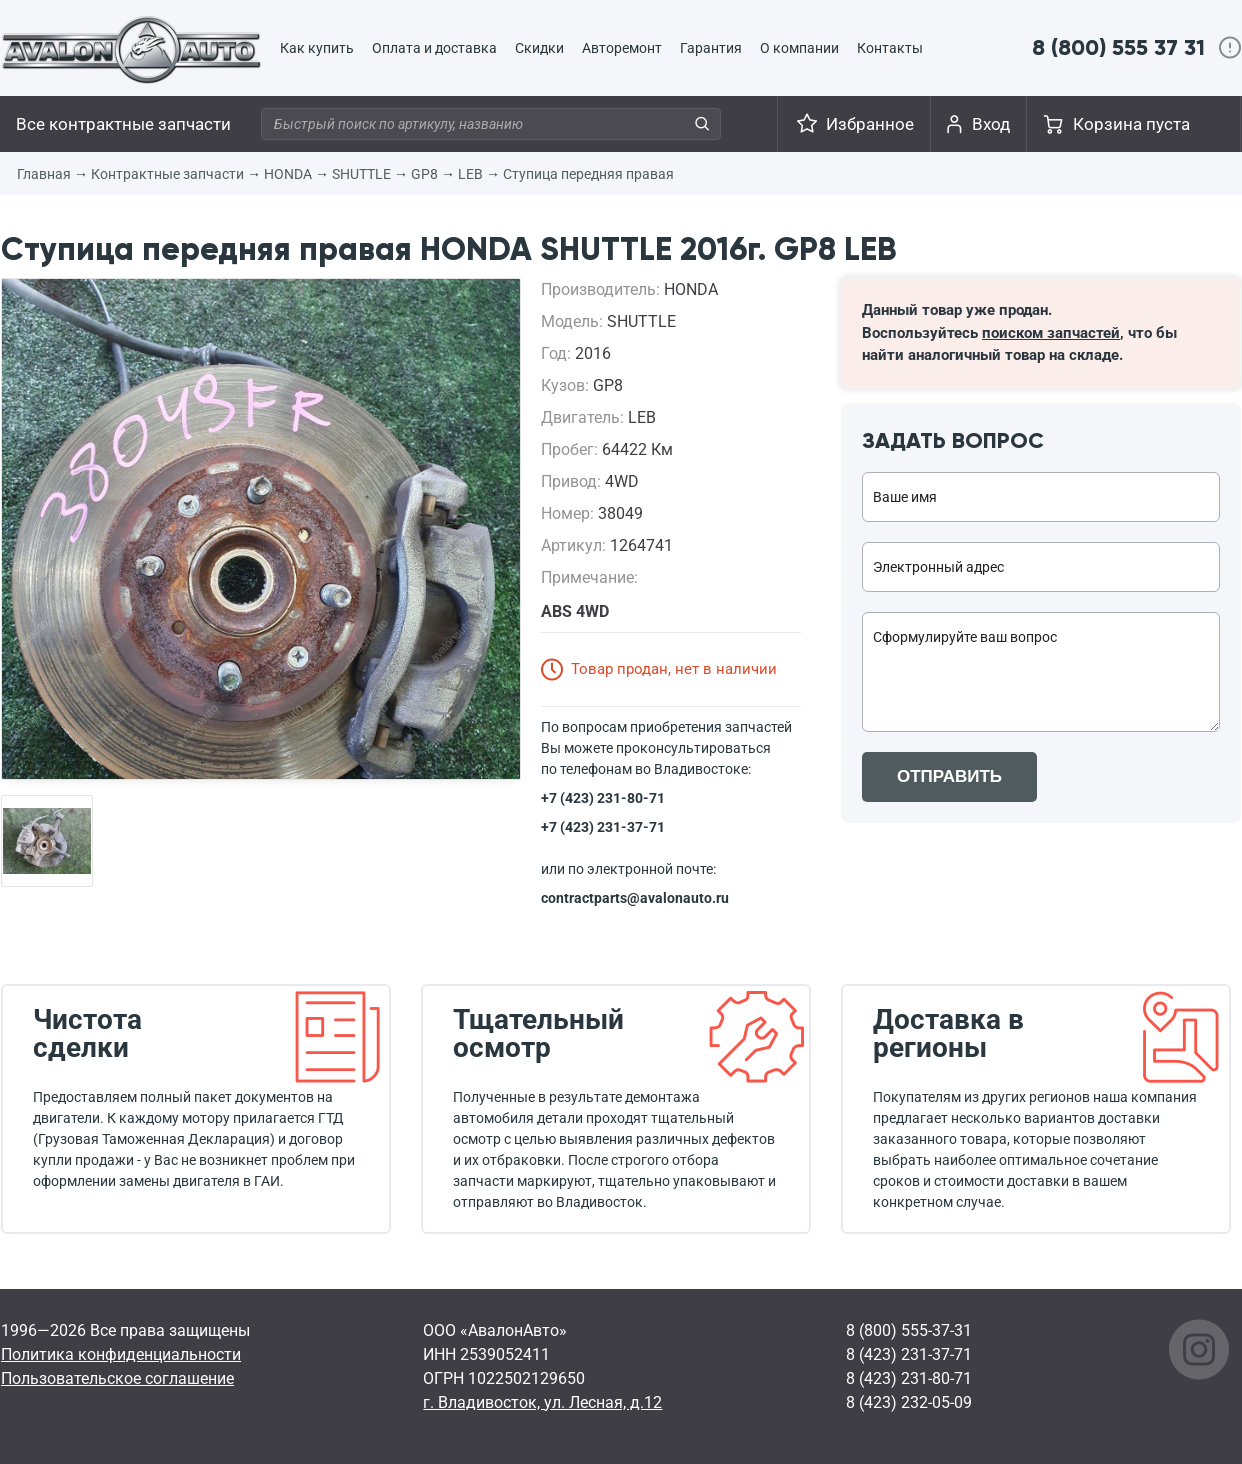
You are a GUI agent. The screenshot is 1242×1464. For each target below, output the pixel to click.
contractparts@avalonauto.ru (635, 898)
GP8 (424, 174)
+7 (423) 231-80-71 (603, 798)
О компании (799, 48)
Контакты (890, 48)
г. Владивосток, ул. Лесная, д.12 (542, 1402)
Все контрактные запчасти (123, 124)
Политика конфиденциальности (121, 1354)
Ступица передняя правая (588, 174)
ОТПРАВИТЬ (949, 776)
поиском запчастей (1051, 333)
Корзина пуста (1131, 124)
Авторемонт (622, 48)
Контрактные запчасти (167, 174)
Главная (44, 174)
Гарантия (711, 48)
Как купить (317, 48)
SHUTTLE (361, 174)
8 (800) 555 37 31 (1118, 47)
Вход (991, 124)
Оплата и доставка (434, 48)
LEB (470, 174)
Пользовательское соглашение (117, 1378)
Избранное (870, 124)
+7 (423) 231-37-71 (603, 827)
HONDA (288, 174)
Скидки (539, 48)
